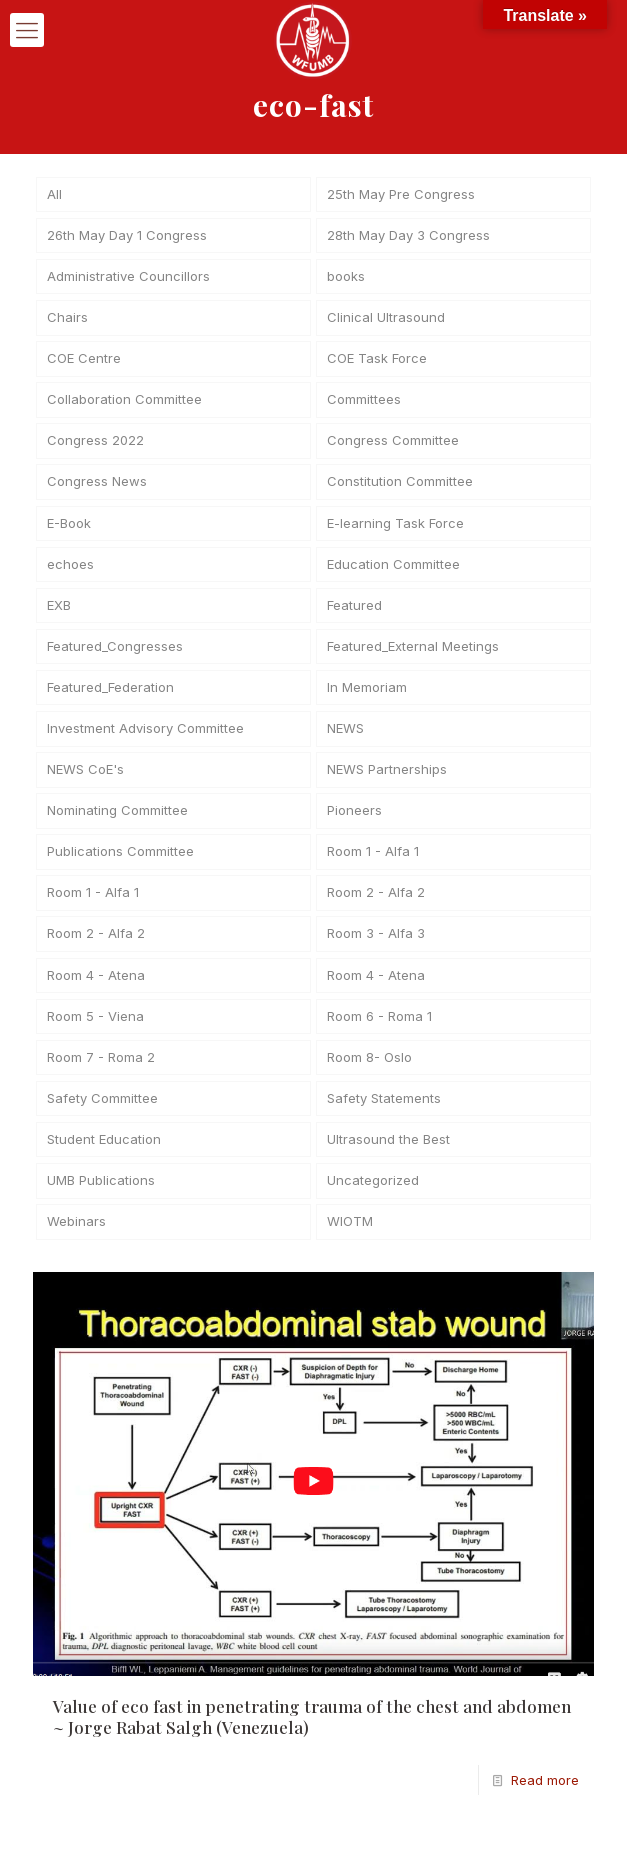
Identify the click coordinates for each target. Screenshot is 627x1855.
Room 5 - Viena (95, 1027)
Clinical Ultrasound (386, 320)
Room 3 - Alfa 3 (376, 943)
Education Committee (393, 569)
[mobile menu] (27, 30)
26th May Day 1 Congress (127, 236)
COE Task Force (377, 361)
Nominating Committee (117, 819)
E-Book (69, 528)
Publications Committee (120, 860)
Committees (364, 403)
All (54, 195)
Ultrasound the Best (388, 1151)
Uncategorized (373, 1193)
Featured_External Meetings (413, 652)
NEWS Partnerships (387, 777)
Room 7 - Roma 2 (101, 1068)
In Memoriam (367, 694)
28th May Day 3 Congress (408, 236)
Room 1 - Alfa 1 (373, 860)
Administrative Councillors (128, 278)
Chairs (67, 320)
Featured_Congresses (115, 652)
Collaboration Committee (124, 403)
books (346, 278)
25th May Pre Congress (401, 195)
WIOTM (350, 1235)
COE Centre (84, 361)
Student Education (104, 1151)
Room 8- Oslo (369, 1068)
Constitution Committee (400, 486)
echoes (70, 569)
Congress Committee (393, 444)
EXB (59, 611)
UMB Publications (101, 1193)
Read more (545, 1793)
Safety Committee (102, 1110)
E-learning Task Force (395, 528)
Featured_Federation (110, 694)
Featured (354, 611)
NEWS (345, 736)
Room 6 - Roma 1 (379, 1027)
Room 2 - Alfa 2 (376, 902)
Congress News (97, 486)
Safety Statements (384, 1110)
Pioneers (354, 819)
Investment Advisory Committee (145, 736)
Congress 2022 (95, 444)
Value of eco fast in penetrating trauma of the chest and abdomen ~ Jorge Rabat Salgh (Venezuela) (312, 1729)
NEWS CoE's (85, 777)
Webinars (76, 1235)
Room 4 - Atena (96, 985)
